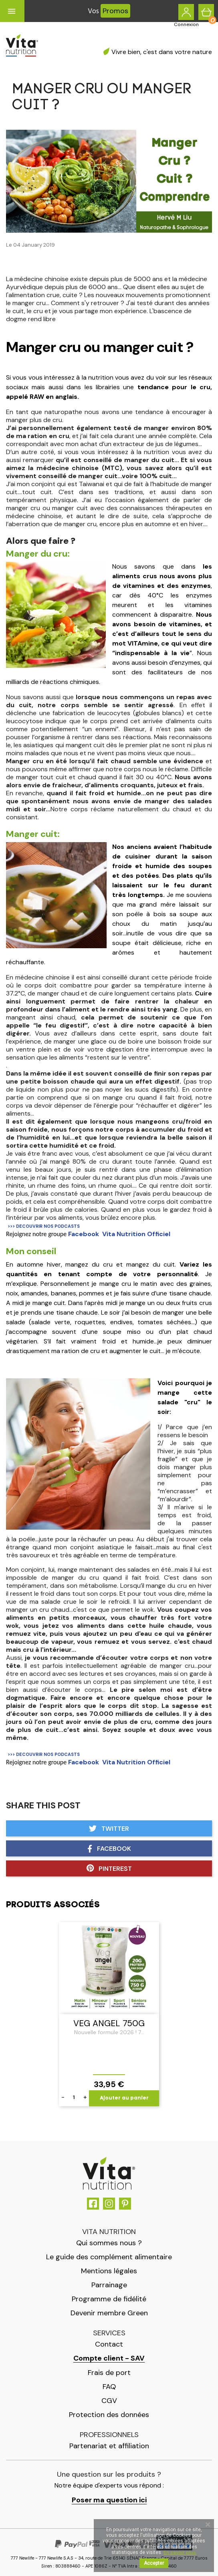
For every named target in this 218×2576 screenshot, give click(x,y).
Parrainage (109, 2285)
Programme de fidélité (109, 2299)
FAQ (109, 2387)
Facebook (109, 1848)
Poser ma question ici (109, 2500)
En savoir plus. (180, 2552)
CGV (109, 2401)
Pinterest (109, 1868)
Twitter (109, 1828)
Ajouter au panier (124, 2098)
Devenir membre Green (109, 2313)
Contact (109, 2344)
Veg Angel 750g (109, 2023)
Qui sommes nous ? (109, 2243)
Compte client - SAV (109, 2358)
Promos (115, 11)
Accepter (154, 2563)
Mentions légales (109, 2271)
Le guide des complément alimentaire (109, 2257)
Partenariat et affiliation (109, 2446)
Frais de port (109, 2373)
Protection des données (109, 2415)
